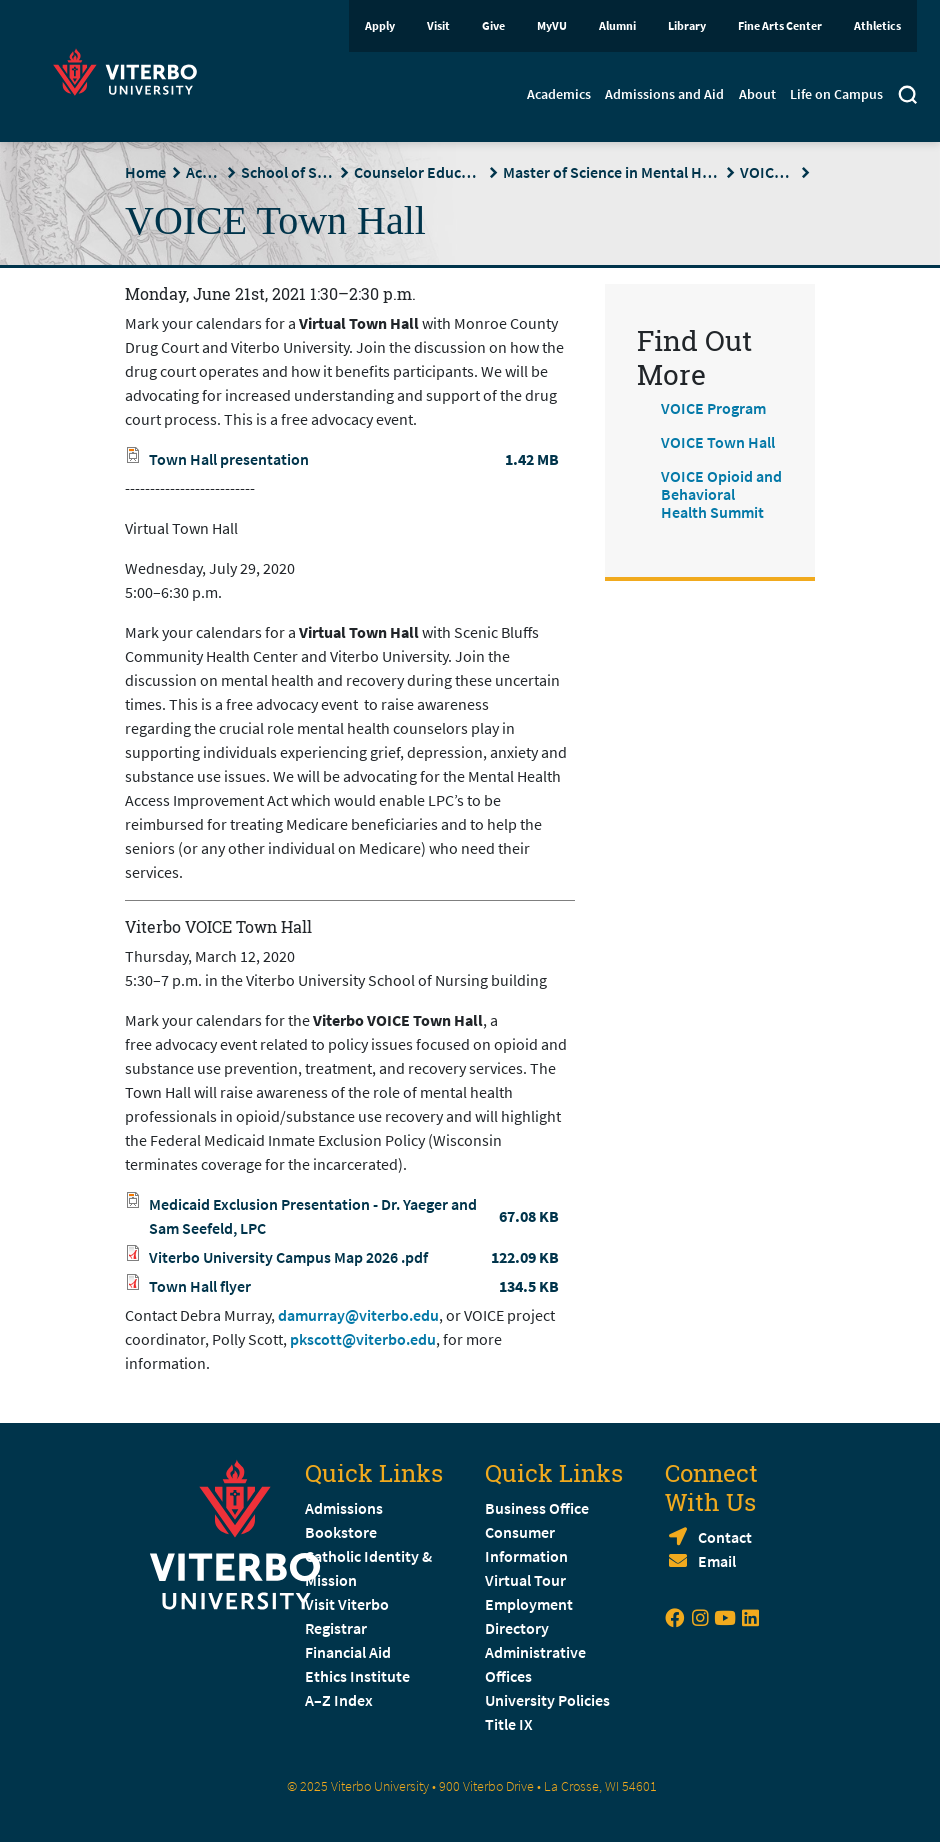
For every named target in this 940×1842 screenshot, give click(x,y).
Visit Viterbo (347, 1604)
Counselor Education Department (418, 172)
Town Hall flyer (200, 1286)
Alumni (617, 25)
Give (493, 25)
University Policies (547, 1700)
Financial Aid (348, 1652)
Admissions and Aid (664, 94)
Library (687, 25)
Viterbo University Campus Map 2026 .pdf (288, 1257)
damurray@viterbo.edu (358, 1315)
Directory (518, 1628)
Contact (725, 1537)
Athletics (877, 25)
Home (145, 172)
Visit (438, 25)
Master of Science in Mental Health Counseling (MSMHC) (612, 172)
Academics (559, 94)
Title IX (509, 1724)
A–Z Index (339, 1700)
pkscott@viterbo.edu (363, 1339)
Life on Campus (836, 94)
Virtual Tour (525, 1580)
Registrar (336, 1628)
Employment (529, 1604)
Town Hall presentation (229, 459)
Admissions (344, 1508)
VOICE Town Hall (718, 442)
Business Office (537, 1508)
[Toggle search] (907, 97)
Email (717, 1561)
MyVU (552, 25)
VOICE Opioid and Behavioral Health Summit (721, 494)
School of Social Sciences (287, 172)
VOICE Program (767, 172)
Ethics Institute (357, 1676)
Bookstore (341, 1532)
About (757, 94)
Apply (380, 25)
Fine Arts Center (780, 25)
